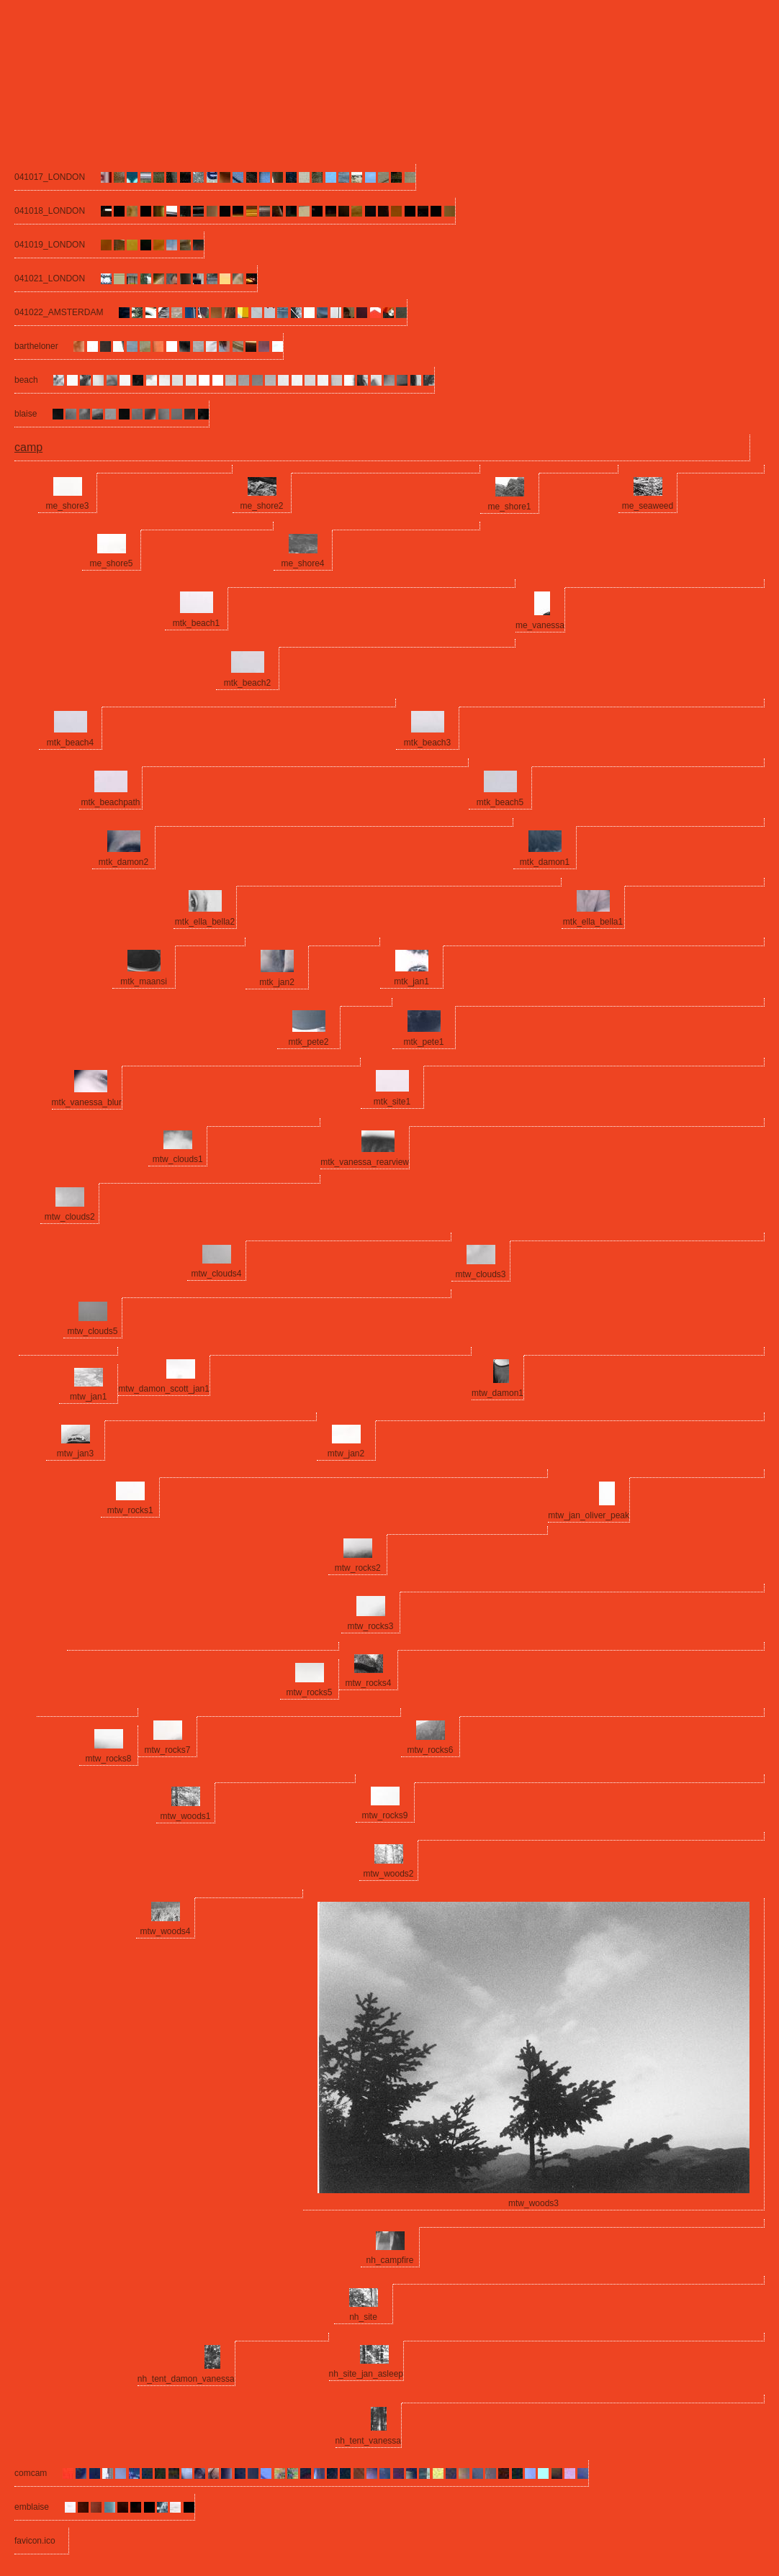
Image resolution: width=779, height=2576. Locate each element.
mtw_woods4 (165, 1931)
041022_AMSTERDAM (58, 312)
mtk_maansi (143, 981)
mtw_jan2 (346, 1453)
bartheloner (36, 346)
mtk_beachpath (110, 802)
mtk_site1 (392, 1102)
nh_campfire (389, 2260)
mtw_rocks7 (167, 1750)
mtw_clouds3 (480, 1274)
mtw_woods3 (533, 2203)
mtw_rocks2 (358, 1568)
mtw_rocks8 (108, 1759)
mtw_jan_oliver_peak (588, 1515)
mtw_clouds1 (178, 1159)
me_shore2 (261, 506)
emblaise (31, 2507)
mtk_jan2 (276, 982)
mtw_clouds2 (70, 1217)
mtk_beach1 (196, 623)
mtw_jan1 (88, 1397)
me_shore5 (110, 563)
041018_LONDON (49, 211)
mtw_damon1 (497, 1393)
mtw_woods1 (185, 1816)
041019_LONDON (49, 245)
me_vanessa (539, 625)
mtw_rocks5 (309, 1692)
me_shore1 (509, 507)
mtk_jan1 (411, 981)
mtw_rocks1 (130, 1510)
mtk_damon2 (123, 862)
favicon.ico (34, 2541)
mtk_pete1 (423, 1042)
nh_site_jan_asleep (366, 2374)
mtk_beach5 (500, 802)
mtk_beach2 (247, 683)
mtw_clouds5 (92, 1331)
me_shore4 (302, 563)
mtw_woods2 (388, 1874)
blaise (25, 414)
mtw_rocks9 (384, 1815)
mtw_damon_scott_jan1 (164, 1389)
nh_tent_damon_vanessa (186, 2379)
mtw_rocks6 (430, 1750)
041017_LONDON (49, 177)
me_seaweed (647, 506)
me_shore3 (67, 506)
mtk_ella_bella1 (593, 922)
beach (26, 380)
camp (28, 447)
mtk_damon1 (544, 862)
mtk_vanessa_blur (87, 1102)
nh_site (363, 2317)
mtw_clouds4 (216, 1274)
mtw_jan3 (75, 1453)
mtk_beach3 (427, 743)
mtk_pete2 (308, 1042)
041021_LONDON (49, 278)
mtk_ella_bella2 (205, 922)
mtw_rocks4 (368, 1683)
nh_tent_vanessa (368, 2441)
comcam (30, 2473)
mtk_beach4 (70, 743)
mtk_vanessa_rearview (364, 1162)
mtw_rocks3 (370, 1626)
